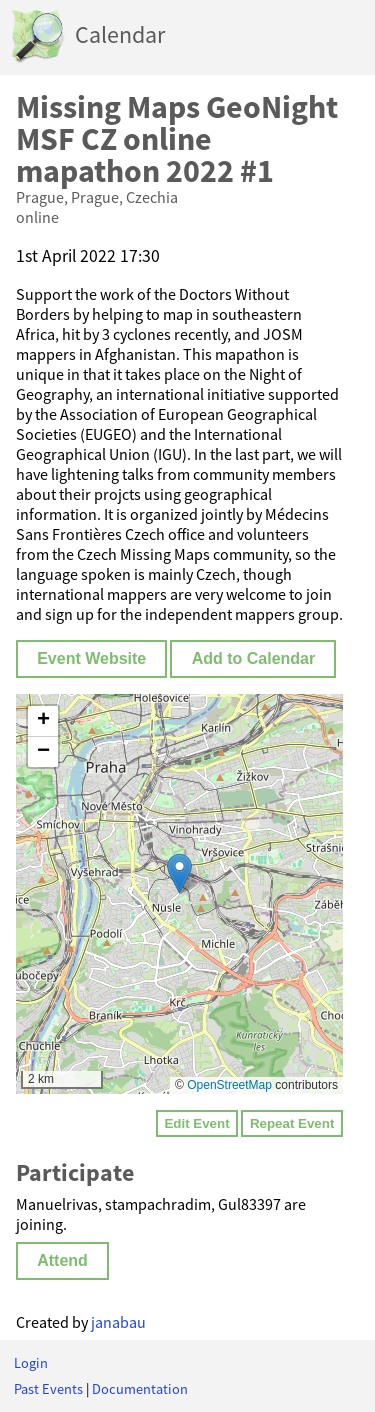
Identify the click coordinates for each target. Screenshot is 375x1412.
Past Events (48, 1389)
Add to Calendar (254, 658)
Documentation (140, 1389)
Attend (62, 1260)
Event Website (91, 658)
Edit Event (196, 1123)
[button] (179, 873)
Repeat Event (292, 1123)
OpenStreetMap (229, 1085)
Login (31, 1363)
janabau (118, 1322)
